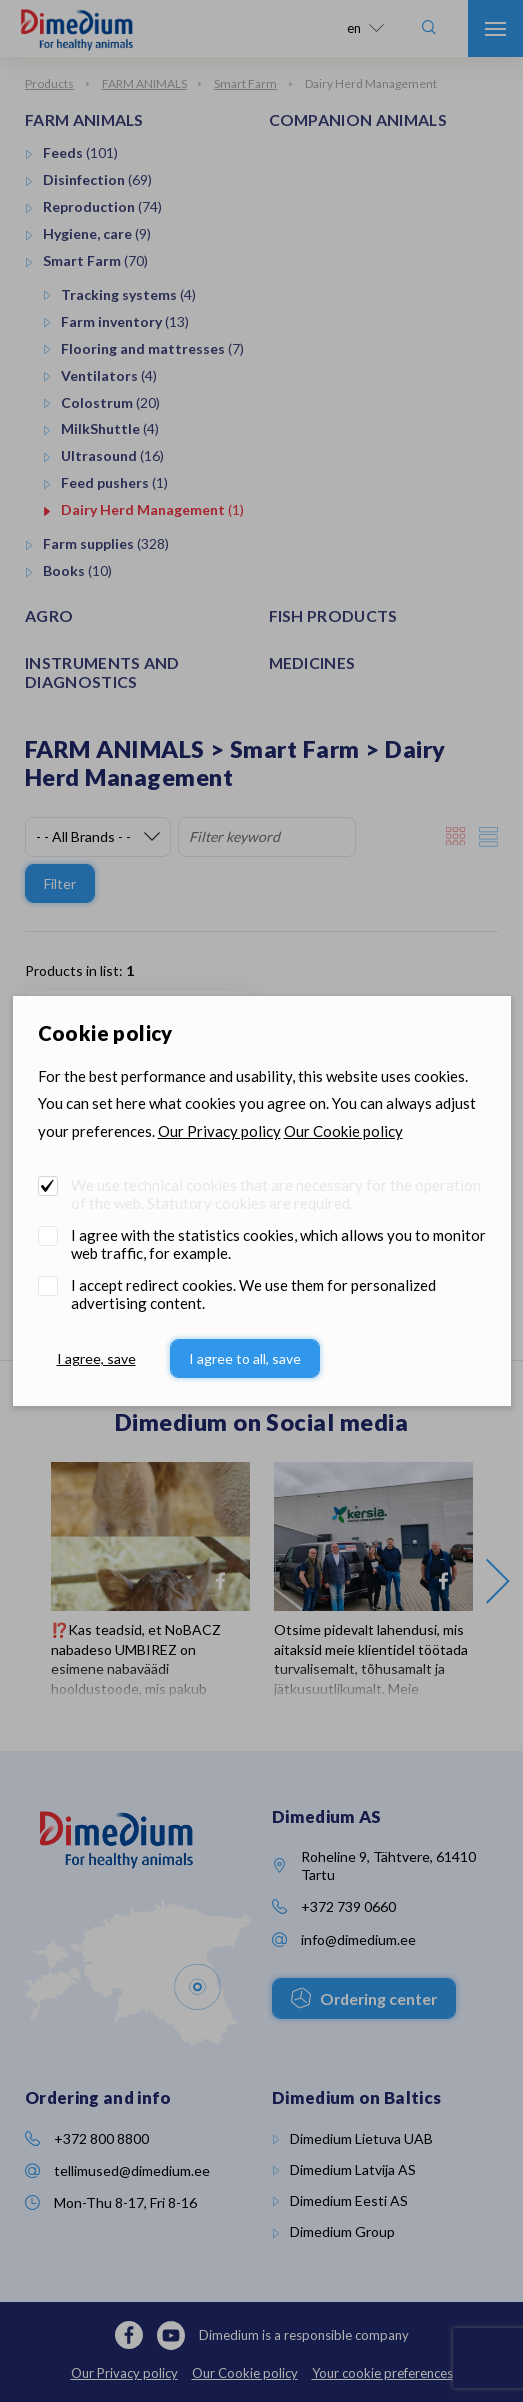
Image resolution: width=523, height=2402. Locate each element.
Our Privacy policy (219, 1131)
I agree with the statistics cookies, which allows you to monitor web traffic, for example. (278, 1244)
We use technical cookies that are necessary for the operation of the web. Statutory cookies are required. (276, 1194)
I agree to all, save (245, 1358)
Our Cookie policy (343, 1131)
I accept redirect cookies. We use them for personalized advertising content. (253, 1294)
